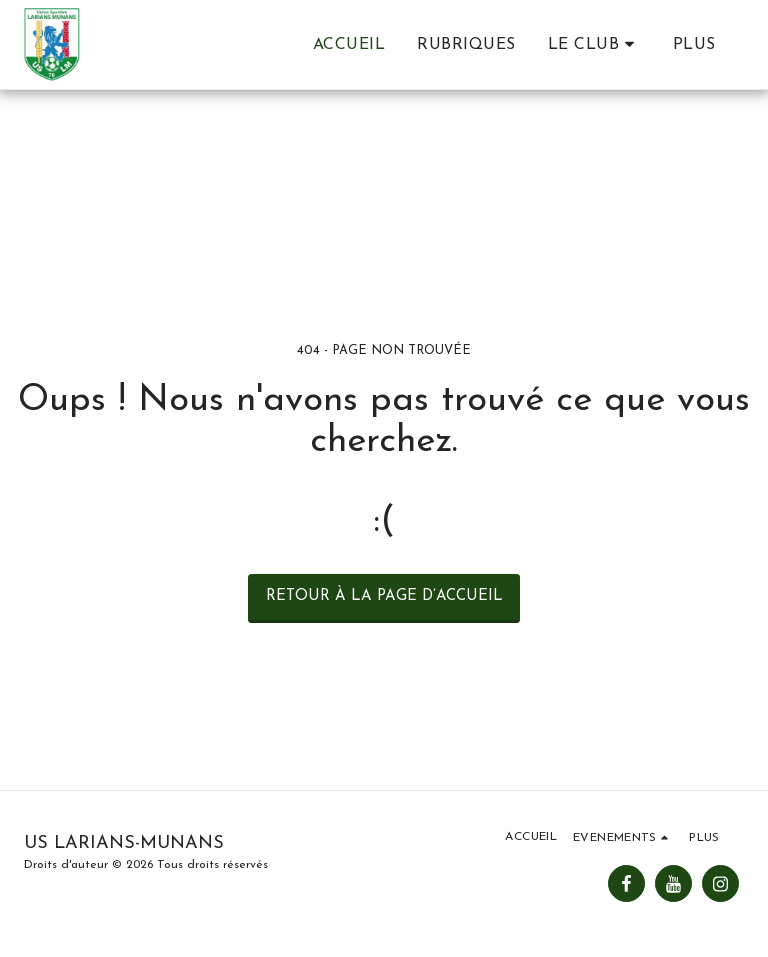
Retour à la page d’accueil (384, 596)
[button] (594, 44)
